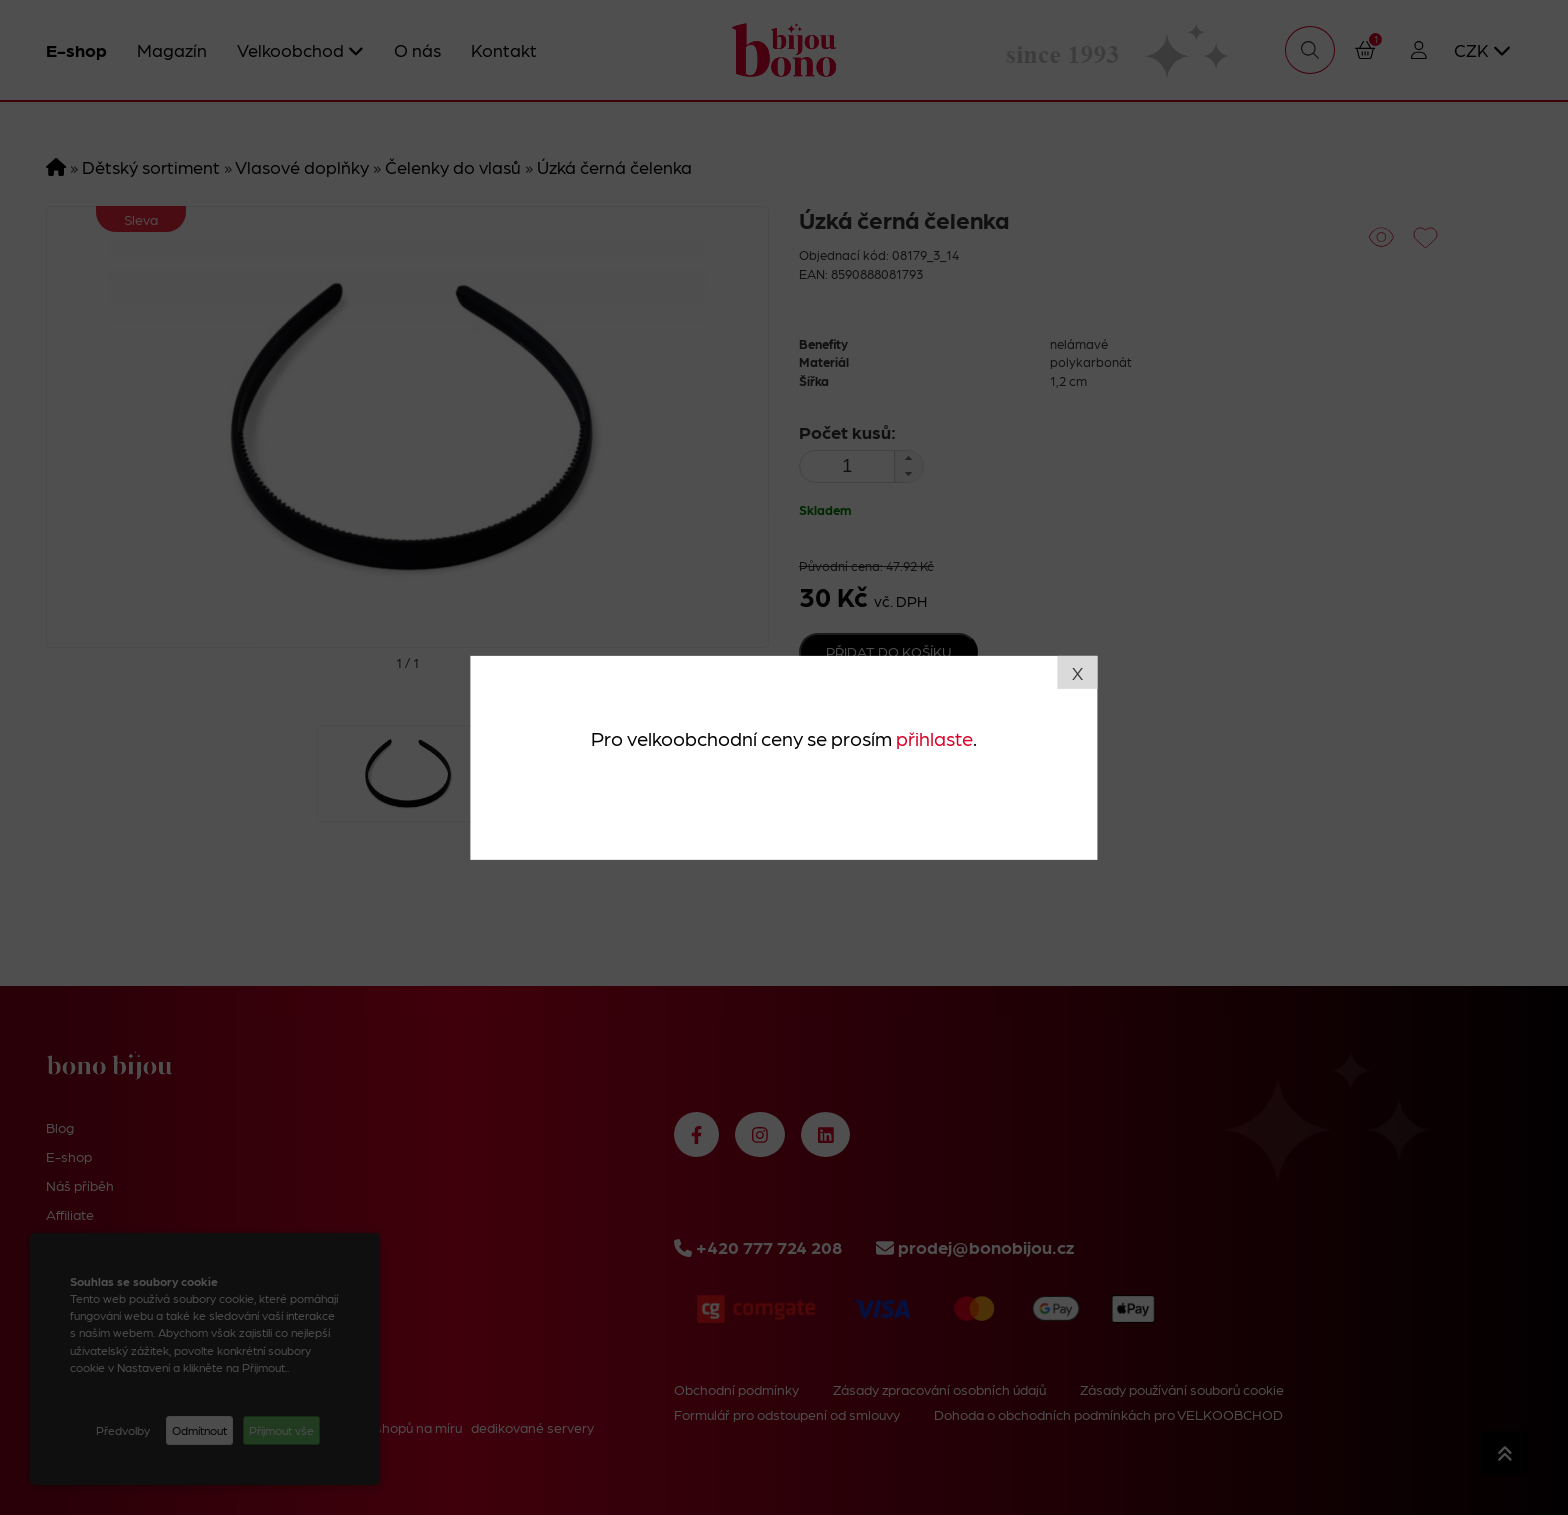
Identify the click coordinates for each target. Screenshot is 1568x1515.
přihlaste (934, 738)
